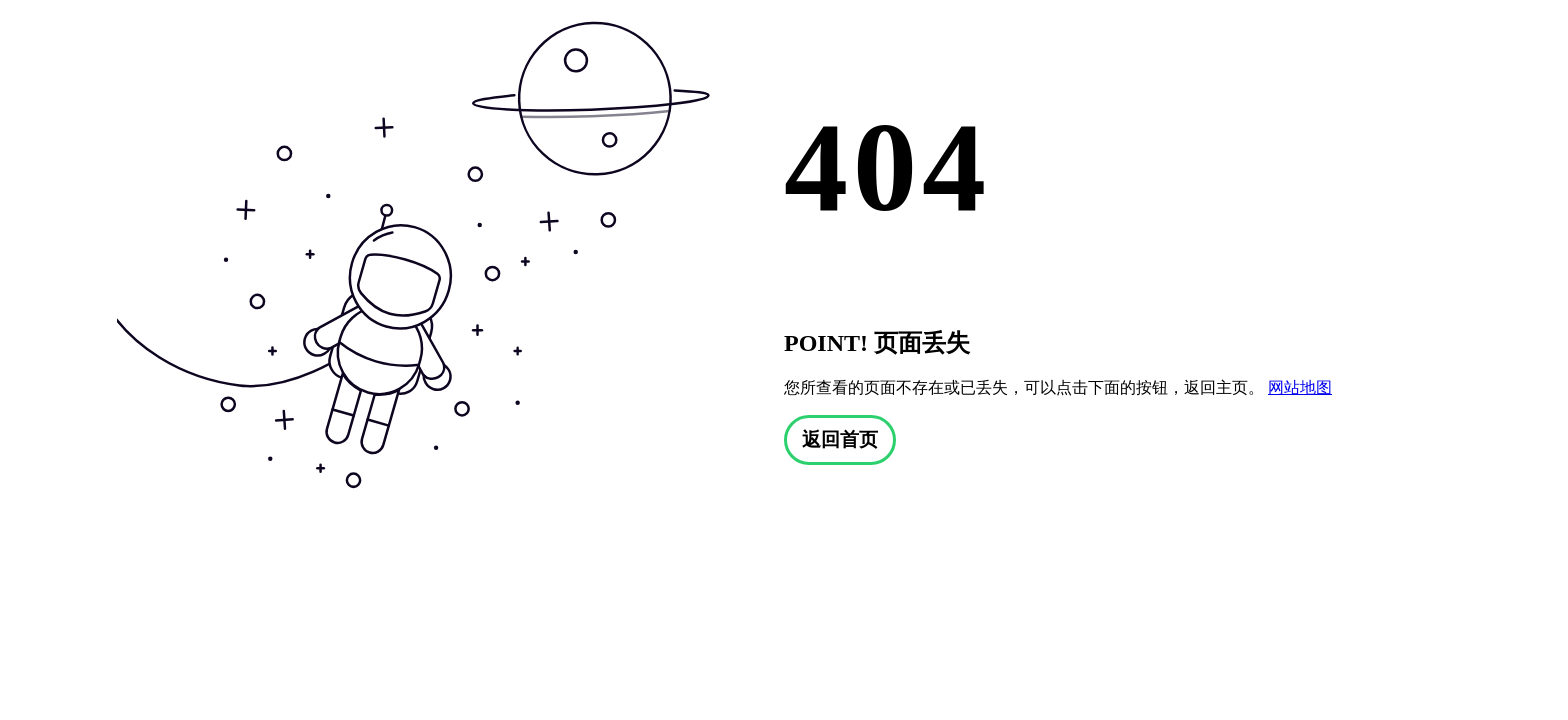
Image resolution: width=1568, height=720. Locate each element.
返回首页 (840, 439)
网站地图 (1300, 387)
